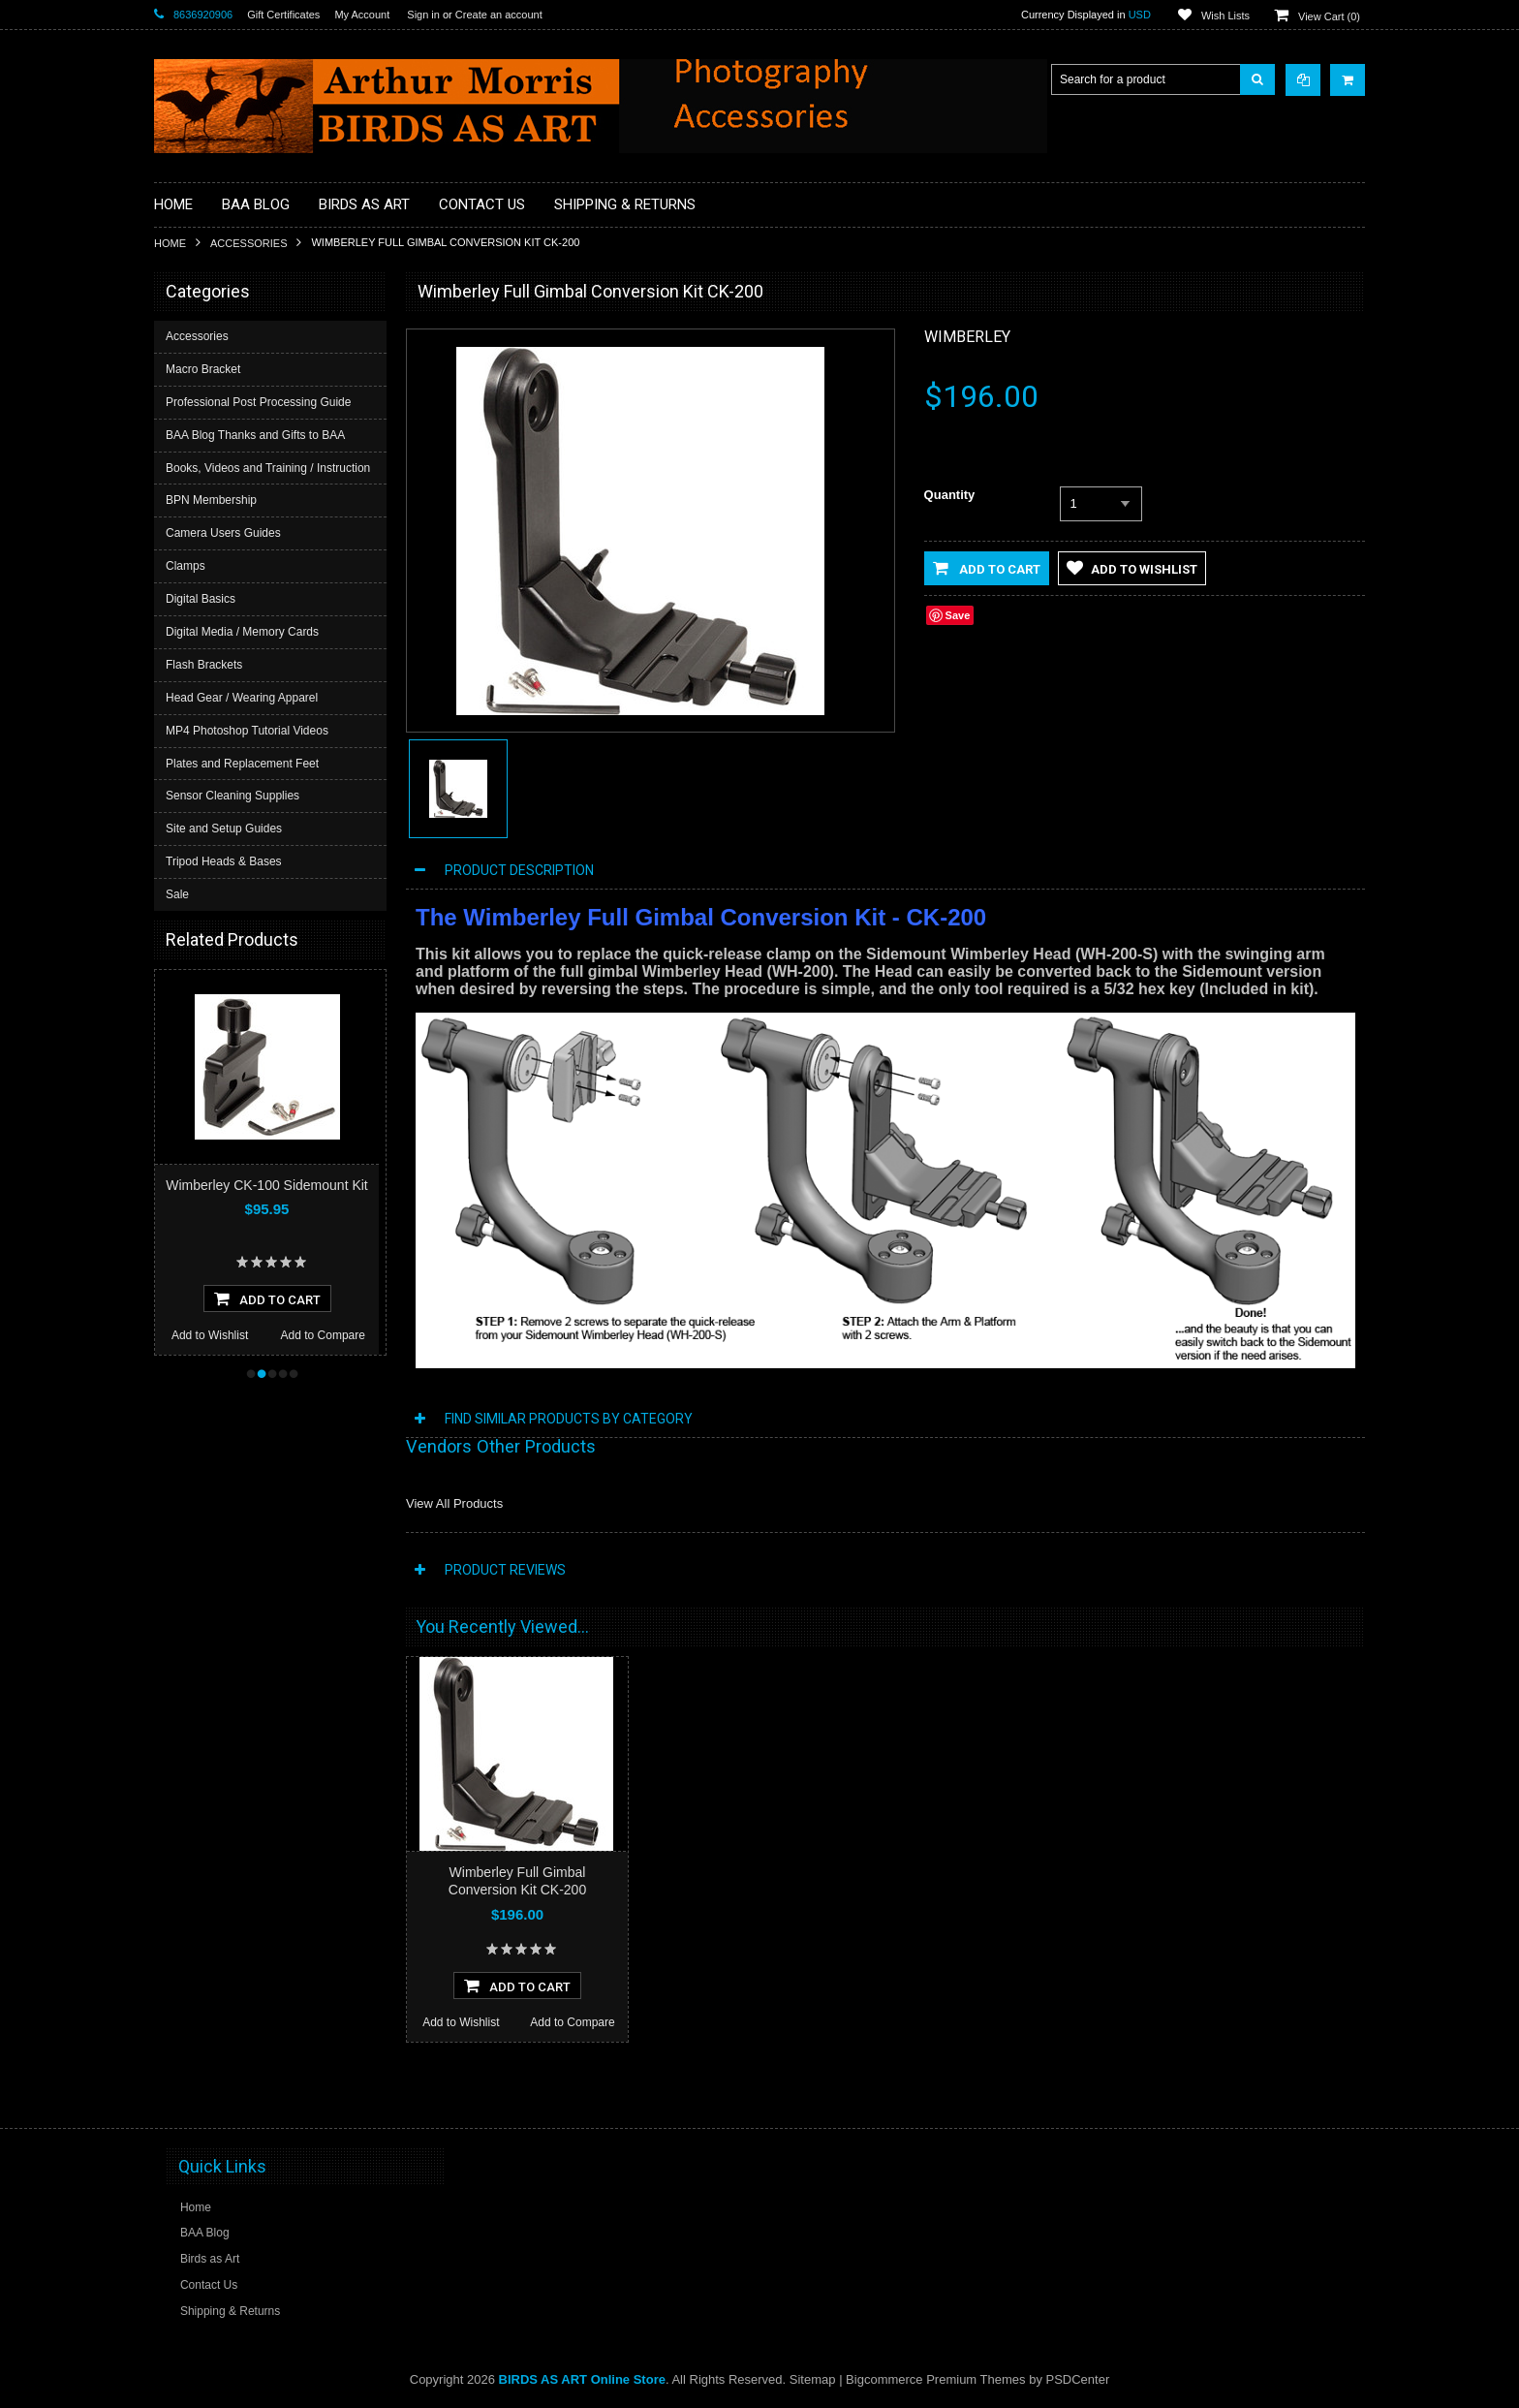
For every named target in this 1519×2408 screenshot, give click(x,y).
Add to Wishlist (209, 1335)
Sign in (423, 14)
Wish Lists (1225, 15)
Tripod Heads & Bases (224, 861)
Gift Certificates (283, 14)
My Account (361, 14)
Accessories (248, 243)
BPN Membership (211, 500)
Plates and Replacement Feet (242, 763)
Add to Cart (986, 568)
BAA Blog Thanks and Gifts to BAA (255, 435)
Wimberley (967, 337)
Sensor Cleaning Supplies (232, 795)
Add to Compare (323, 1335)
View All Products (454, 1503)
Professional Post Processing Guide (258, 402)
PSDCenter (1078, 2379)
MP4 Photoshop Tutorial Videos (247, 730)
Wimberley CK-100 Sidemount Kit (267, 1185)
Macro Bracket (203, 369)
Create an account (498, 14)
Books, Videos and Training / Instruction (268, 468)
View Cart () (1329, 16)
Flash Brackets (204, 665)
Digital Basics (200, 599)
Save (958, 615)
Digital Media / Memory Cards (242, 632)
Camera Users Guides (223, 533)
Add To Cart (267, 1298)
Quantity (950, 494)
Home (170, 243)
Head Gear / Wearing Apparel (242, 697)
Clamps (185, 566)
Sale (177, 894)
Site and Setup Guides (224, 828)
